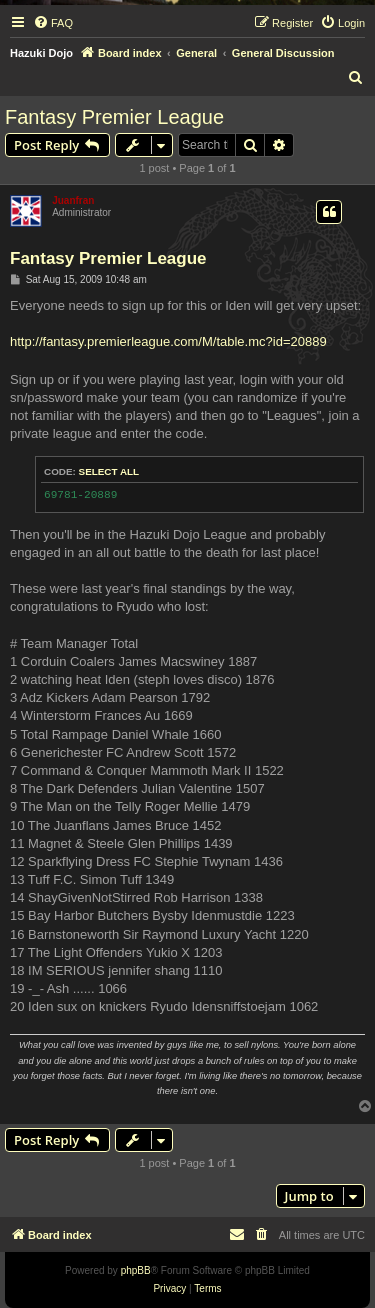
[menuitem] (53, 23)
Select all (109, 471)
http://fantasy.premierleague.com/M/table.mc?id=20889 (168, 341)
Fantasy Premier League (114, 117)
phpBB (136, 1270)
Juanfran (73, 200)
